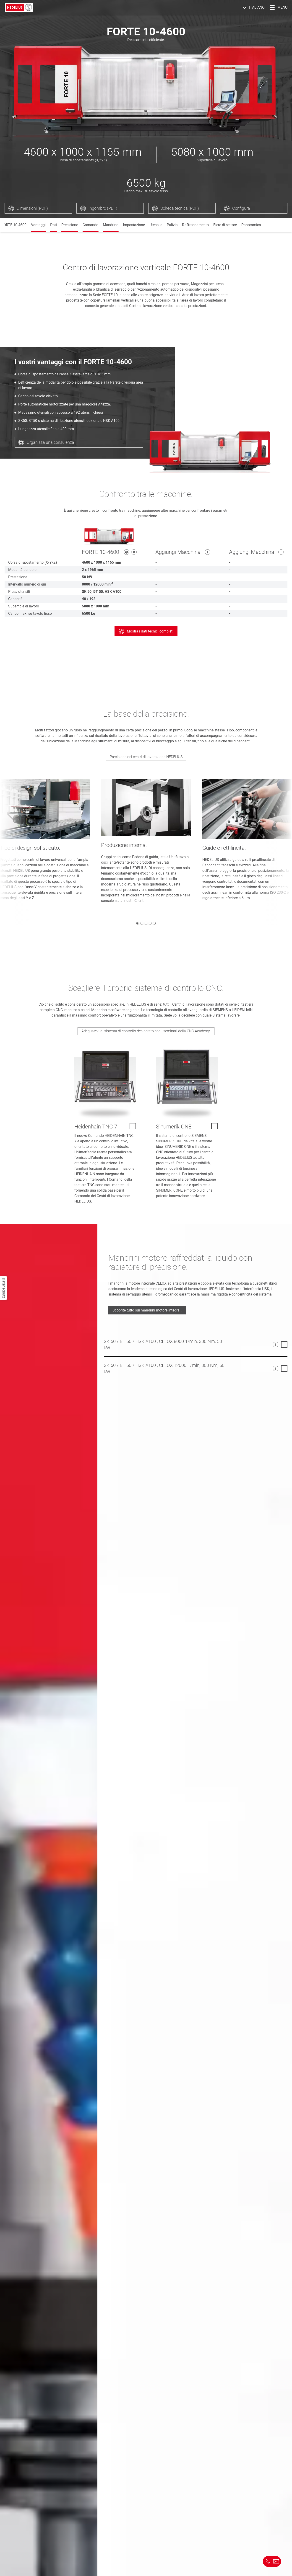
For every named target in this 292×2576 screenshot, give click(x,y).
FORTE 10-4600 (13, 225)
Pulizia (172, 225)
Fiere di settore (225, 225)
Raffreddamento (195, 225)
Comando (91, 225)
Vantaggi (38, 225)
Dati (53, 225)
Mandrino (111, 225)
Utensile (155, 225)
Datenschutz (4, 1288)
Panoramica (251, 225)
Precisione (69, 225)
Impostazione (134, 225)
